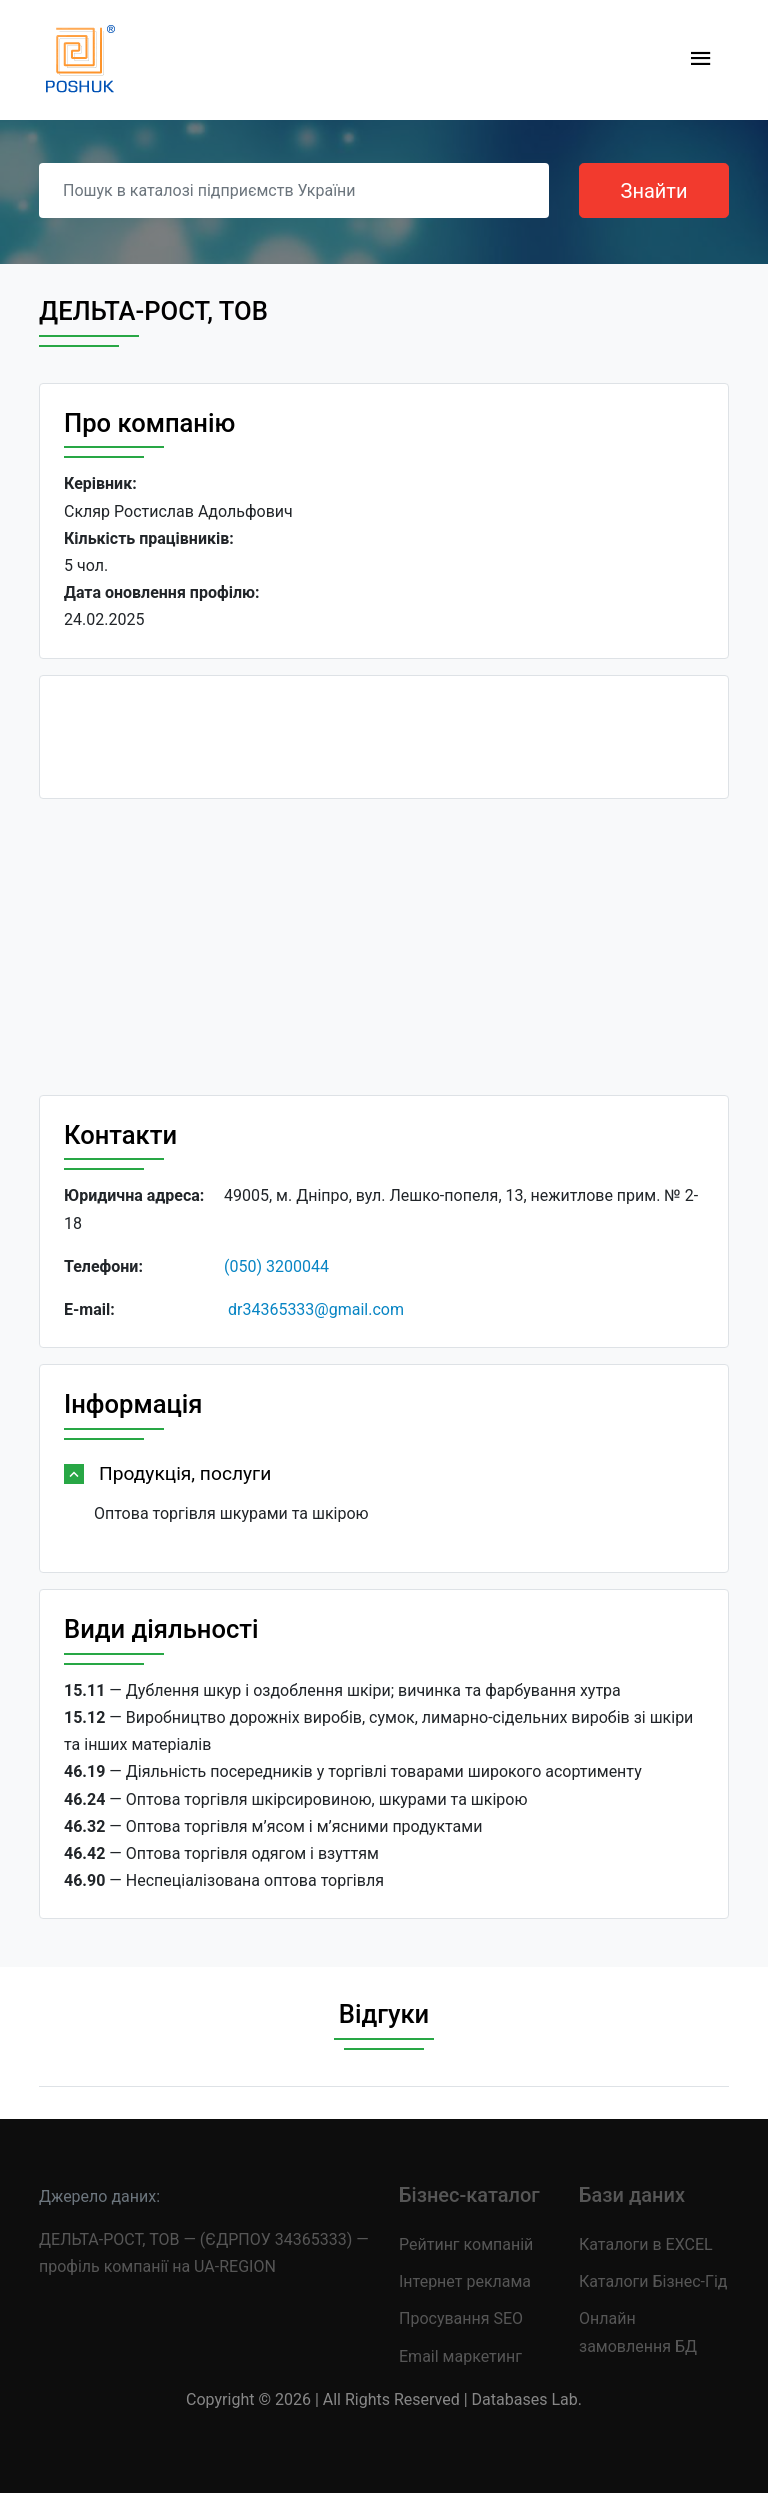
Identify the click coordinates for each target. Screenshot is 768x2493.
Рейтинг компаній (466, 2244)
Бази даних (632, 2195)
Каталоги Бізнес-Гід (653, 2281)
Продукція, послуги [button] (185, 1473)
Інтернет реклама (465, 2281)
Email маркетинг (460, 2356)
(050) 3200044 (276, 1266)
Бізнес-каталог (469, 2195)
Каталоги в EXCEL (646, 2244)
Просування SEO (461, 2318)
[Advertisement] (384, 955)
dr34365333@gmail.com (316, 1309)
